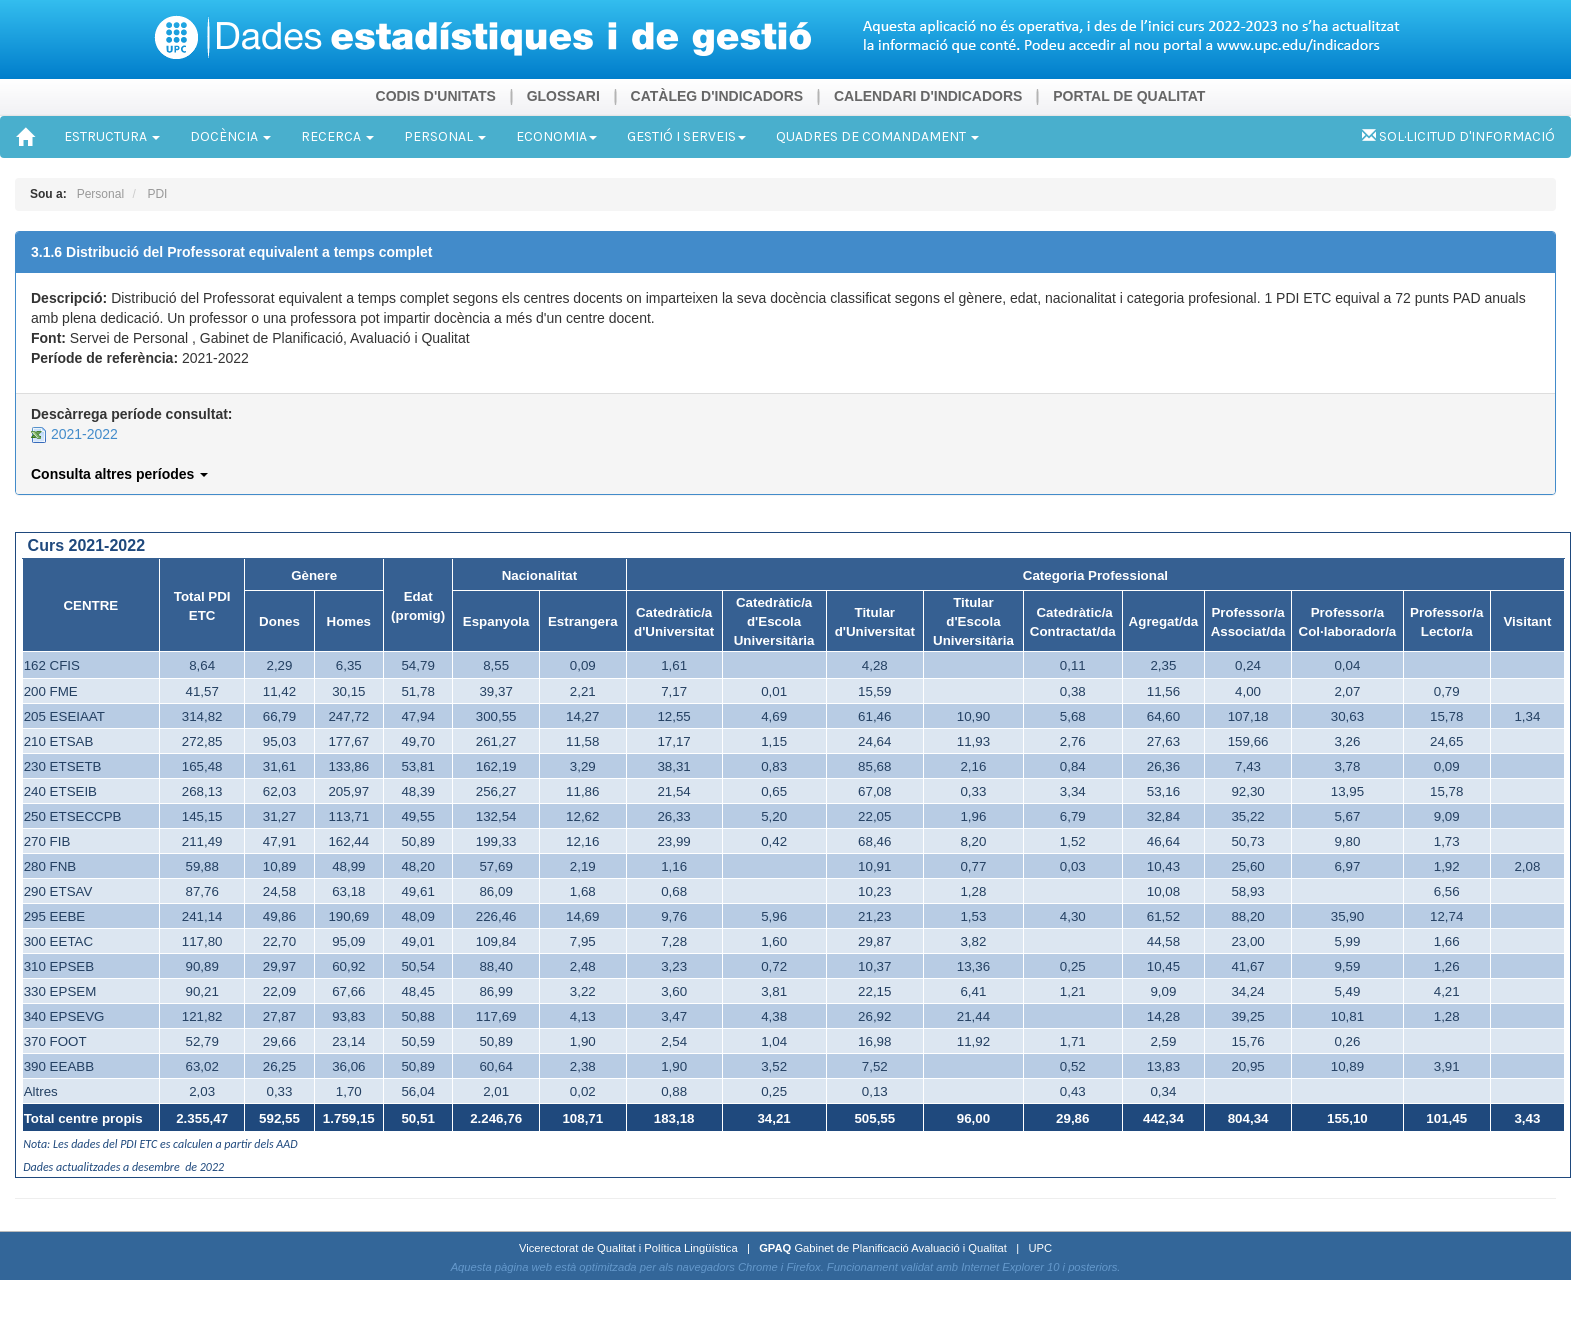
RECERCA (337, 136)
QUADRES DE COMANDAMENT (877, 136)
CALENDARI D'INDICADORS (928, 96)
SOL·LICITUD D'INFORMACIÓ (1458, 136)
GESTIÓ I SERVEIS (686, 136)
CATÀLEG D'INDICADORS (717, 96)
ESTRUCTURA (112, 136)
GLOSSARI (563, 96)
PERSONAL (445, 136)
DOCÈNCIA (230, 136)
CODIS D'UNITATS (436, 96)
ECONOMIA (556, 136)
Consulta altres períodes (119, 474)
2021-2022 (74, 434)
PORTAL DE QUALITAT (1129, 96)
